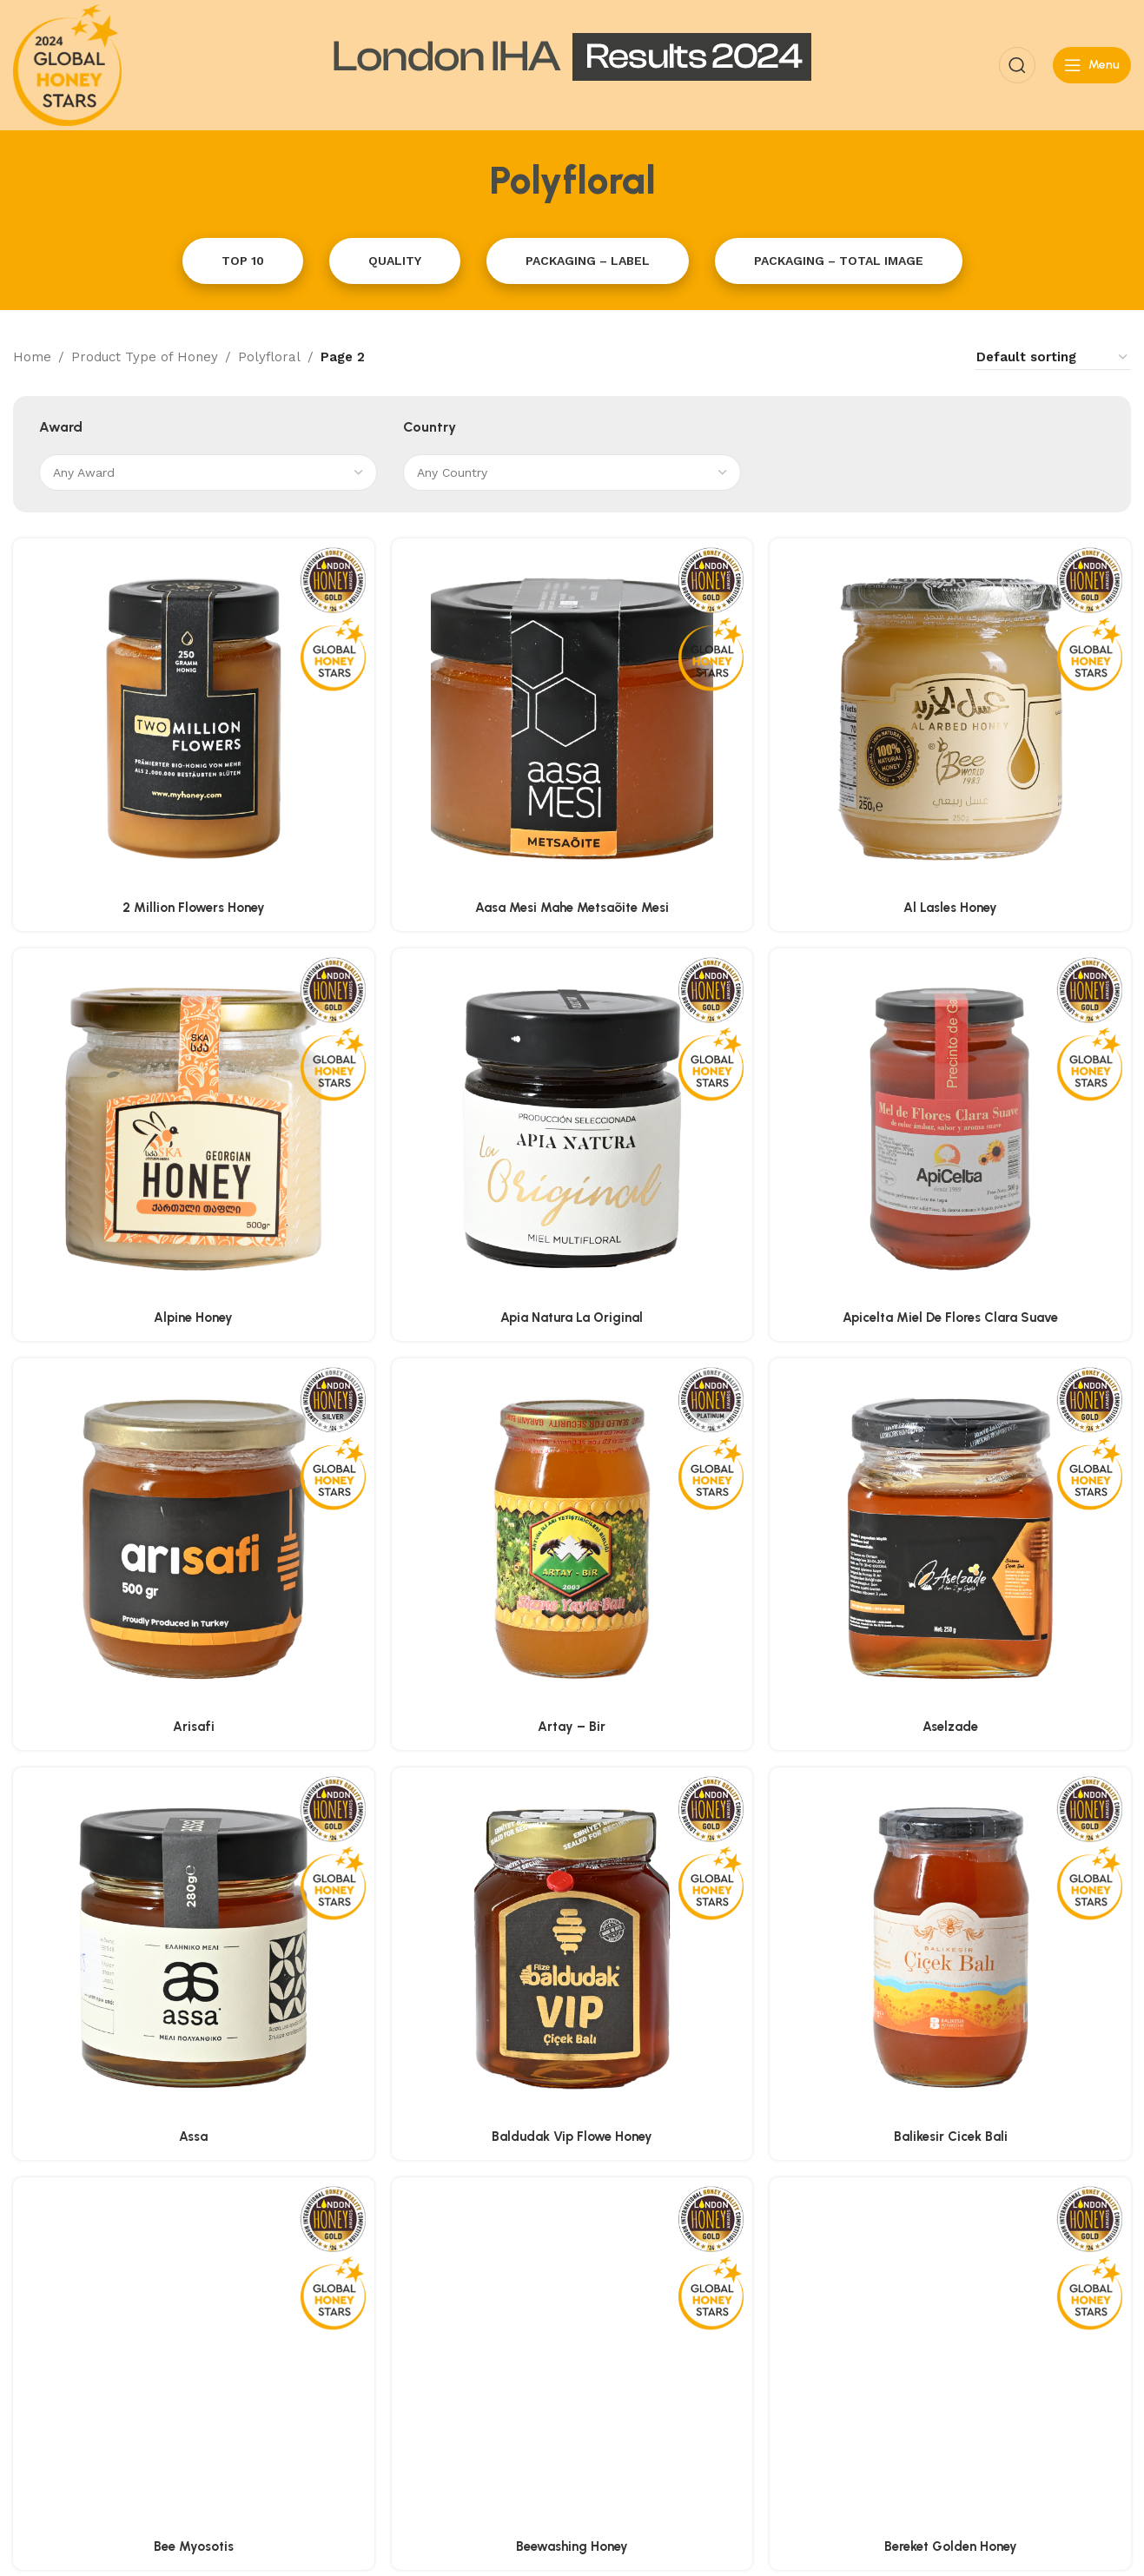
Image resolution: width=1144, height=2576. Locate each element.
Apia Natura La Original (571, 1317)
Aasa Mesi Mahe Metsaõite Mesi (572, 907)
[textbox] (208, 472)
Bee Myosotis (194, 2281)
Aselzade (950, 1726)
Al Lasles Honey (950, 907)
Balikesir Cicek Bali (951, 2136)
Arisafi (194, 1726)
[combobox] (208, 472)
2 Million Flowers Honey (193, 907)
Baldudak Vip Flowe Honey (572, 2136)
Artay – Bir (571, 1726)
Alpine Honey (193, 1317)
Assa (193, 2136)
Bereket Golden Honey (950, 2281)
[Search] (1017, 65)
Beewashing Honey (572, 2281)
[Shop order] (1053, 357)
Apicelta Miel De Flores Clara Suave (950, 1317)
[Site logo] (67, 64)
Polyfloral (269, 357)
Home (32, 357)
